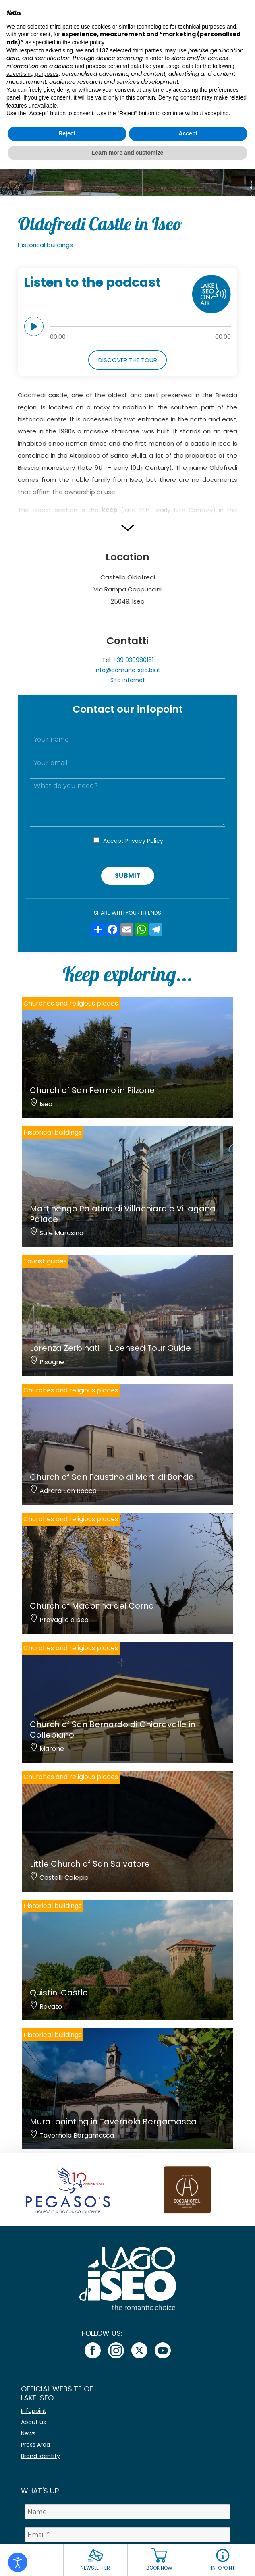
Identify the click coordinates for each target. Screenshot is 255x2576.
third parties (147, 50)
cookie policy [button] (88, 42)
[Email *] (127, 2534)
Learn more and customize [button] (127, 152)
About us (33, 2422)
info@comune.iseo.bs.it (127, 670)
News (28, 2433)
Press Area (35, 2445)
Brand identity (40, 2456)
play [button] (34, 326)
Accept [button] (187, 133)
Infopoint (33, 2411)
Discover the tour (127, 360)
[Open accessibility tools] (17, 2562)
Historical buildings (45, 245)
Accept (133, 841)
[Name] (127, 2511)
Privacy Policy (144, 841)
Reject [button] (66, 133)
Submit (128, 875)
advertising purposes (32, 74)
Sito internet (127, 680)
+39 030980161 (133, 660)
